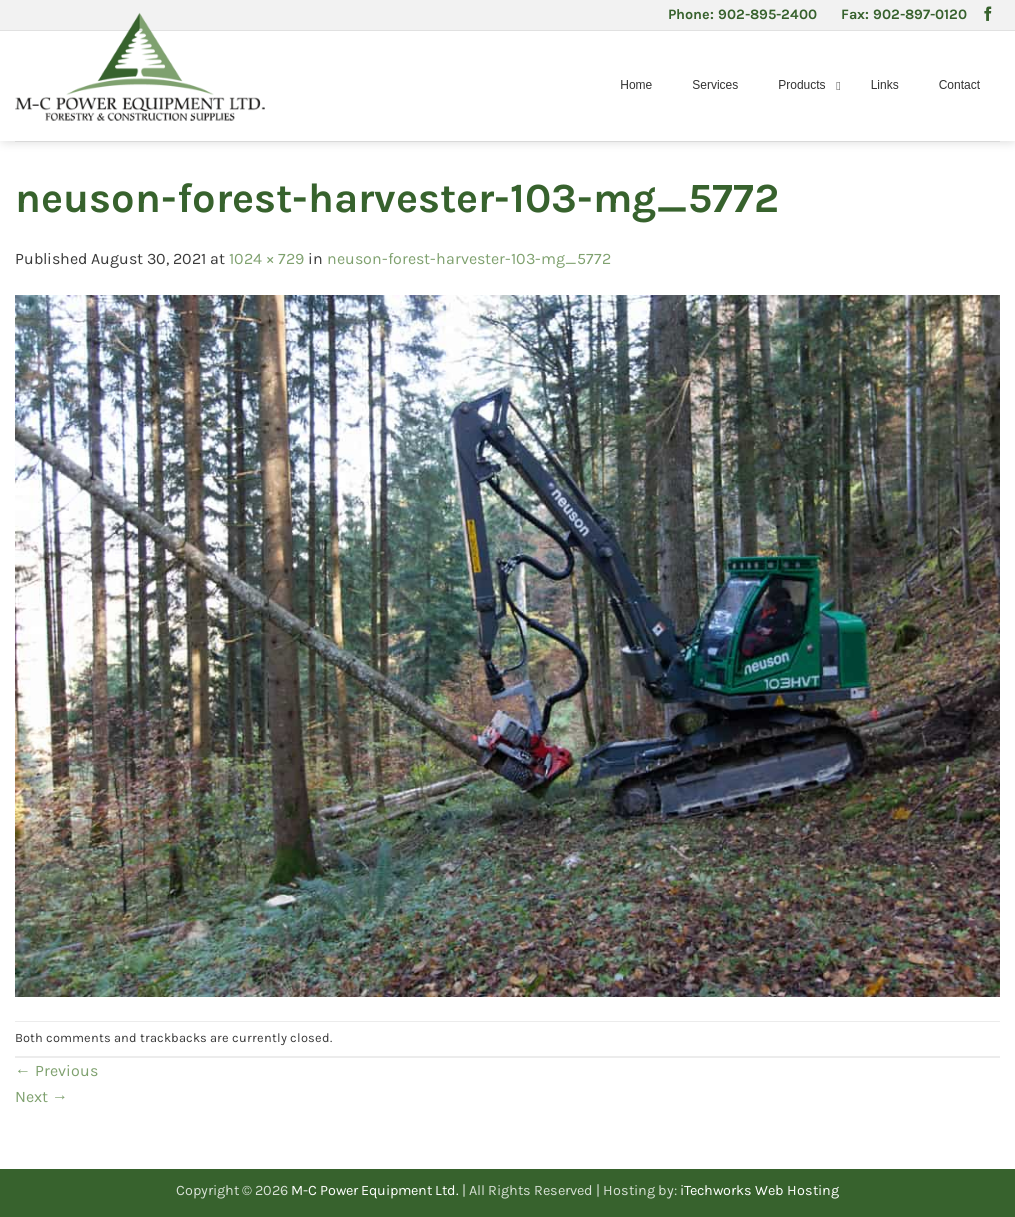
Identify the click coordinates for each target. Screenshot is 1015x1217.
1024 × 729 (266, 258)
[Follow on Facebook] (988, 15)
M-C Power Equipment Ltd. (375, 1190)
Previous (56, 1070)
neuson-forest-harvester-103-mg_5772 (469, 258)
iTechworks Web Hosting (759, 1190)
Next (41, 1096)
